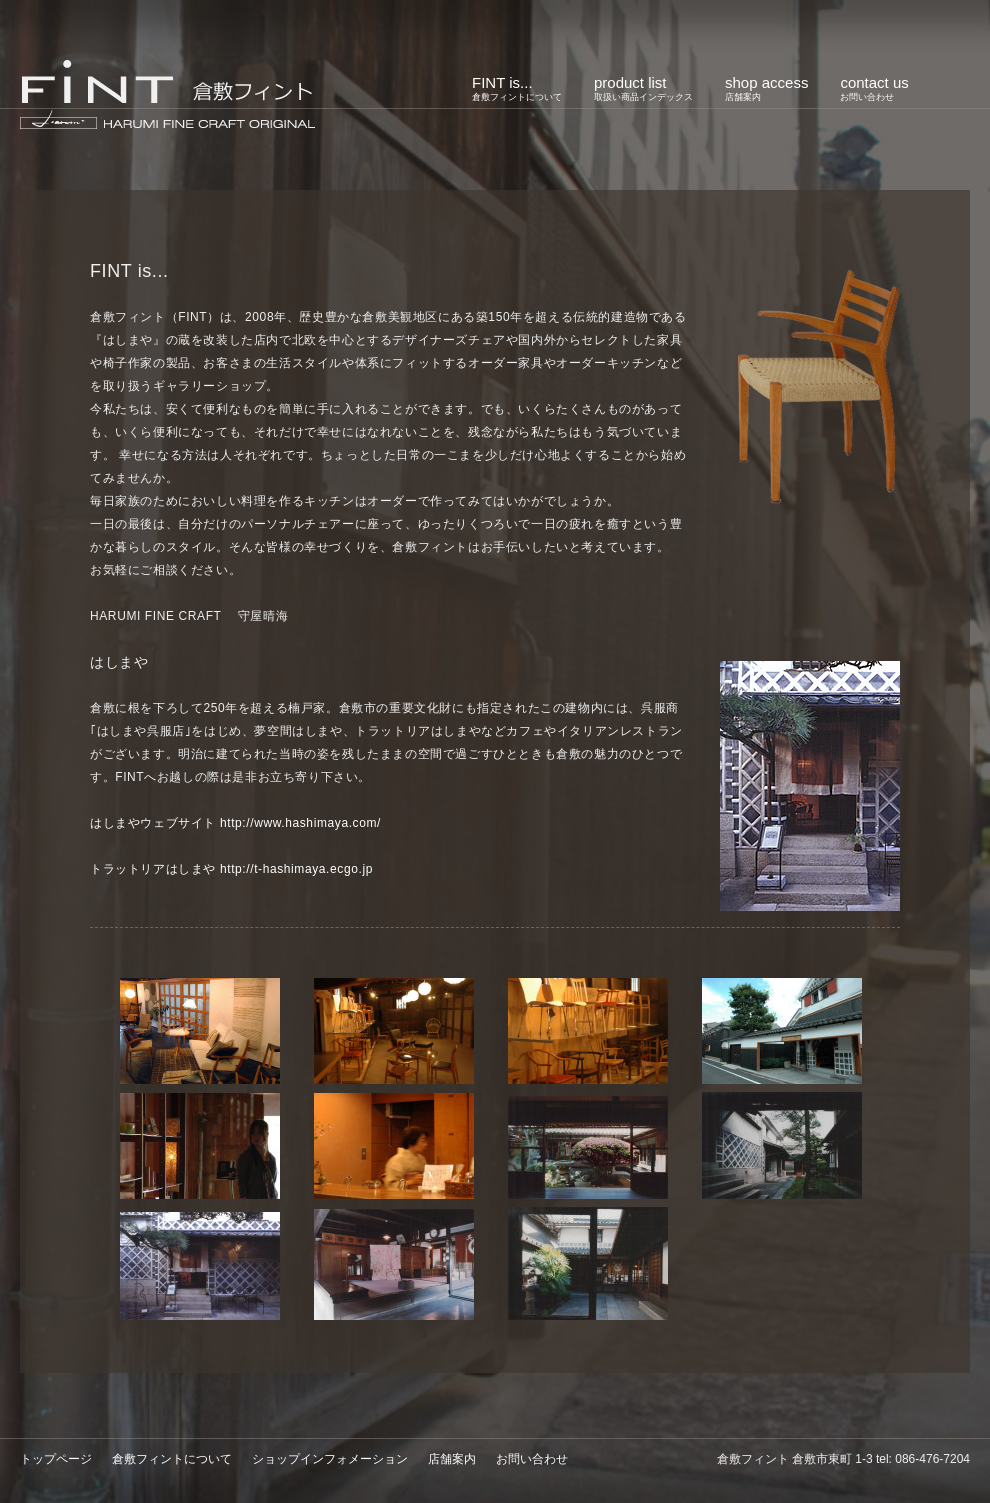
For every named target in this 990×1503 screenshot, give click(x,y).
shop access (766, 88)
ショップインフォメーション (330, 1459)
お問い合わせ (532, 1459)
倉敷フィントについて (172, 1459)
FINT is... (517, 88)
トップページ (56, 1459)
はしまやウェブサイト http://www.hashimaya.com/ (235, 823)
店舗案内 (452, 1459)
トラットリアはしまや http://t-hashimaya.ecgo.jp (231, 869)
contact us (874, 88)
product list (643, 88)
